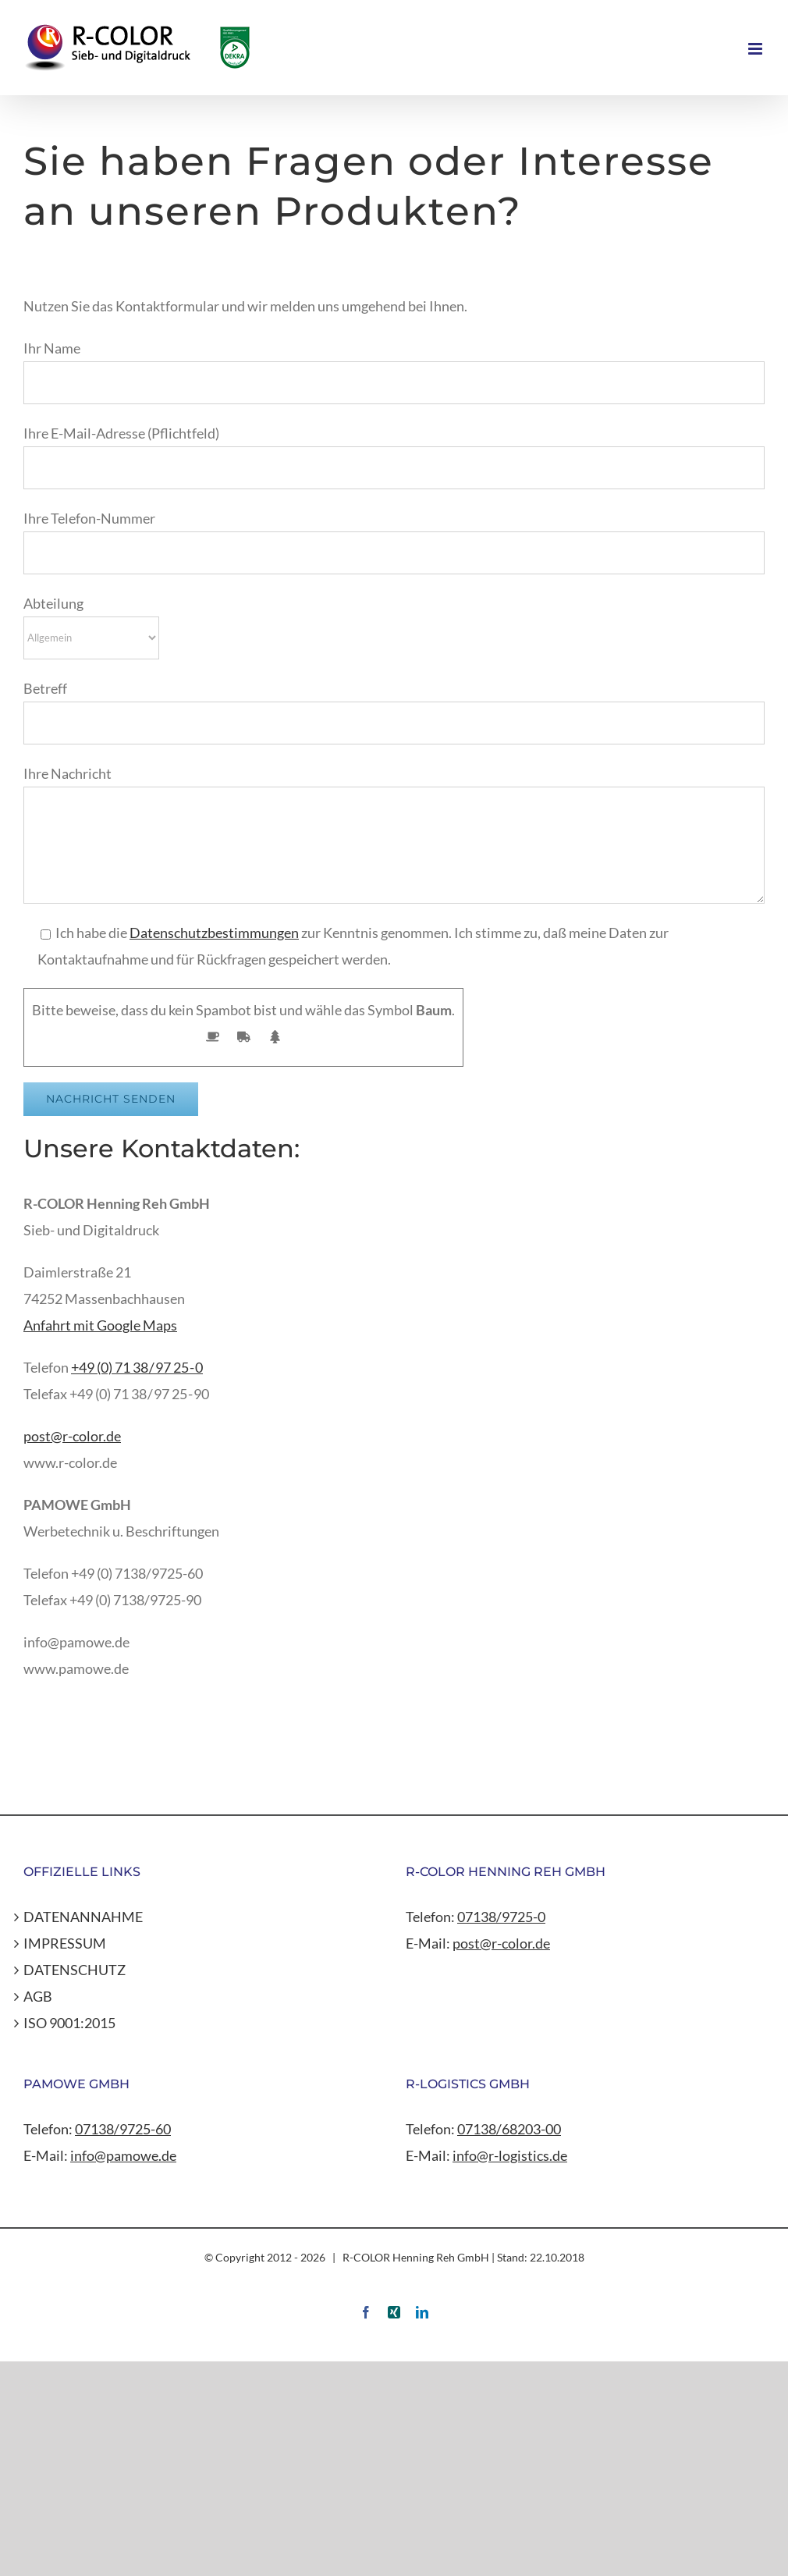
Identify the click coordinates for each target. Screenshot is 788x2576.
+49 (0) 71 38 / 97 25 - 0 (137, 1367)
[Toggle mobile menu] (756, 49)
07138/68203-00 (509, 2128)
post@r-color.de (72, 1435)
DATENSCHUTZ (74, 1969)
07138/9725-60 (123, 2128)
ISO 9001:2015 (69, 2022)
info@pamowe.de (123, 2155)
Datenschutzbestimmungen (214, 932)
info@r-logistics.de (510, 2155)
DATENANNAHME (83, 1916)
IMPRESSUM (64, 1943)
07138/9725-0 (501, 1916)
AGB (37, 1996)
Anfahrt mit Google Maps (100, 1325)
